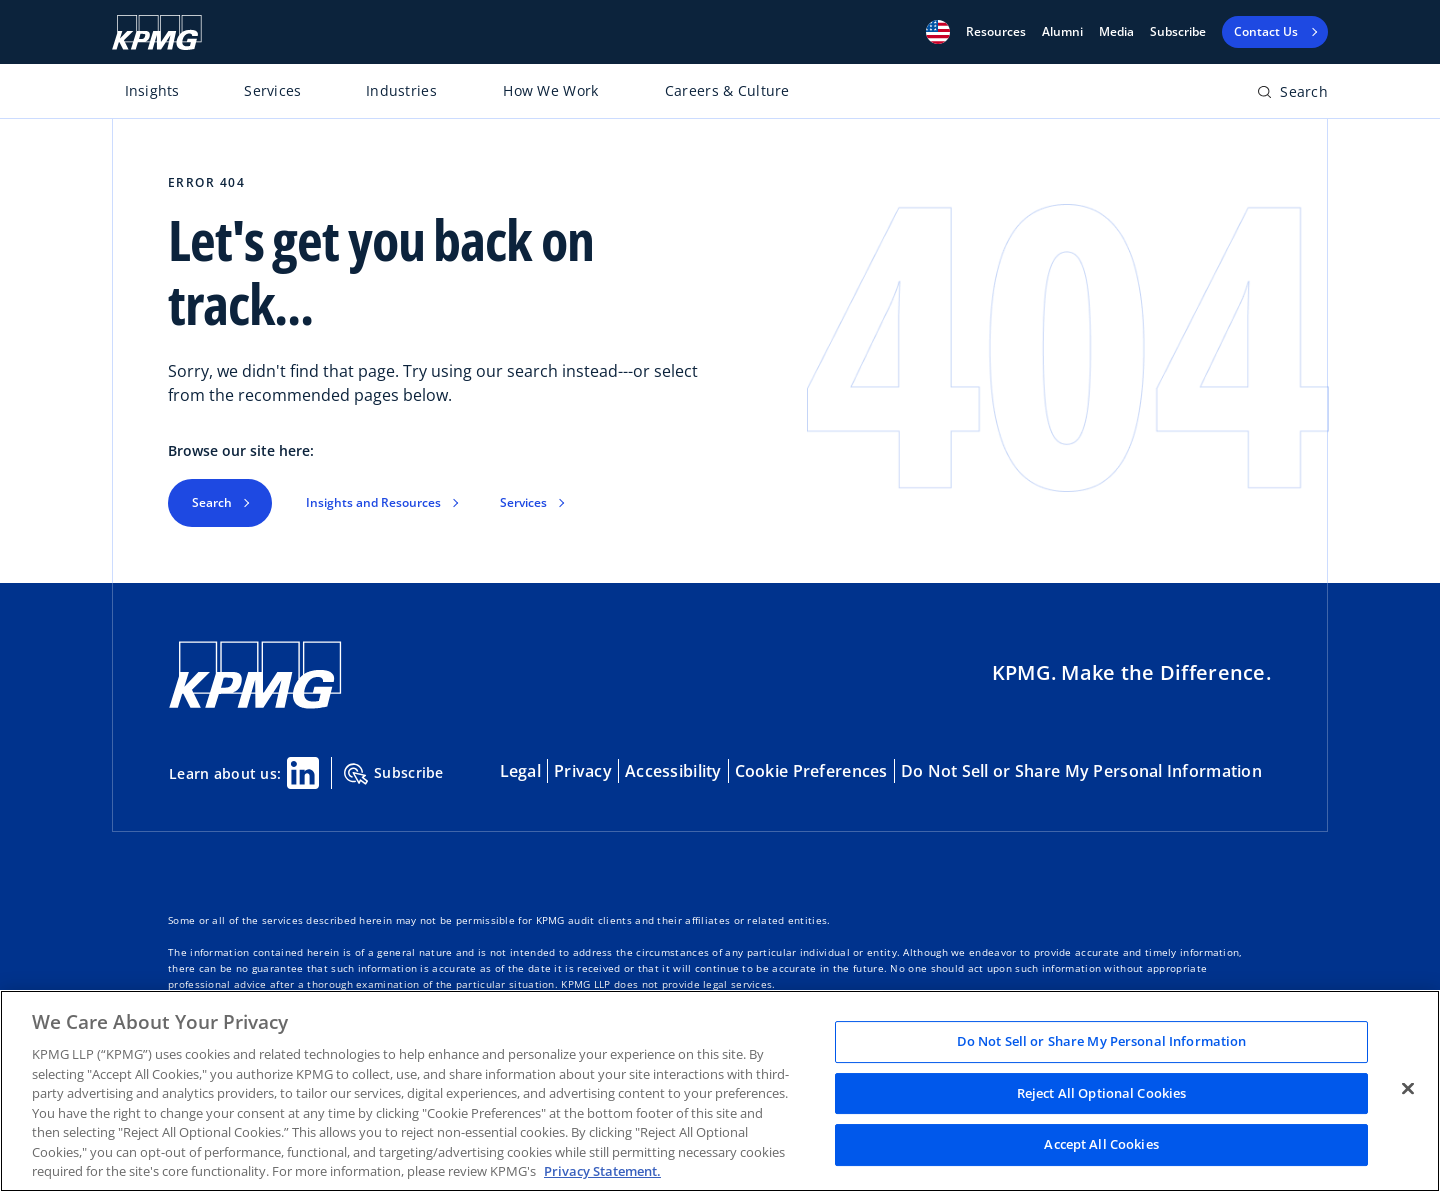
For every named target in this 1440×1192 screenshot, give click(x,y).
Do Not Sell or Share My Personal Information (1081, 771)
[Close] (1408, 1089)
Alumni (1062, 32)
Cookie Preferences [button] (811, 771)
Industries (401, 90)
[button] (938, 32)
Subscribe (1178, 32)
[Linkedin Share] (303, 773)
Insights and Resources (373, 502)
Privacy (583, 771)
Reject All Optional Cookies (1102, 1093)
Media (1116, 32)
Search (212, 502)
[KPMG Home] (157, 32)
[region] (720, 1091)
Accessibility (673, 771)
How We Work (550, 90)
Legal (520, 771)
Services (272, 90)
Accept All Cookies (1101, 1145)
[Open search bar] (1292, 95)
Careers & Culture (727, 90)
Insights (152, 90)
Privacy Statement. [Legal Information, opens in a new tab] (602, 1171)
